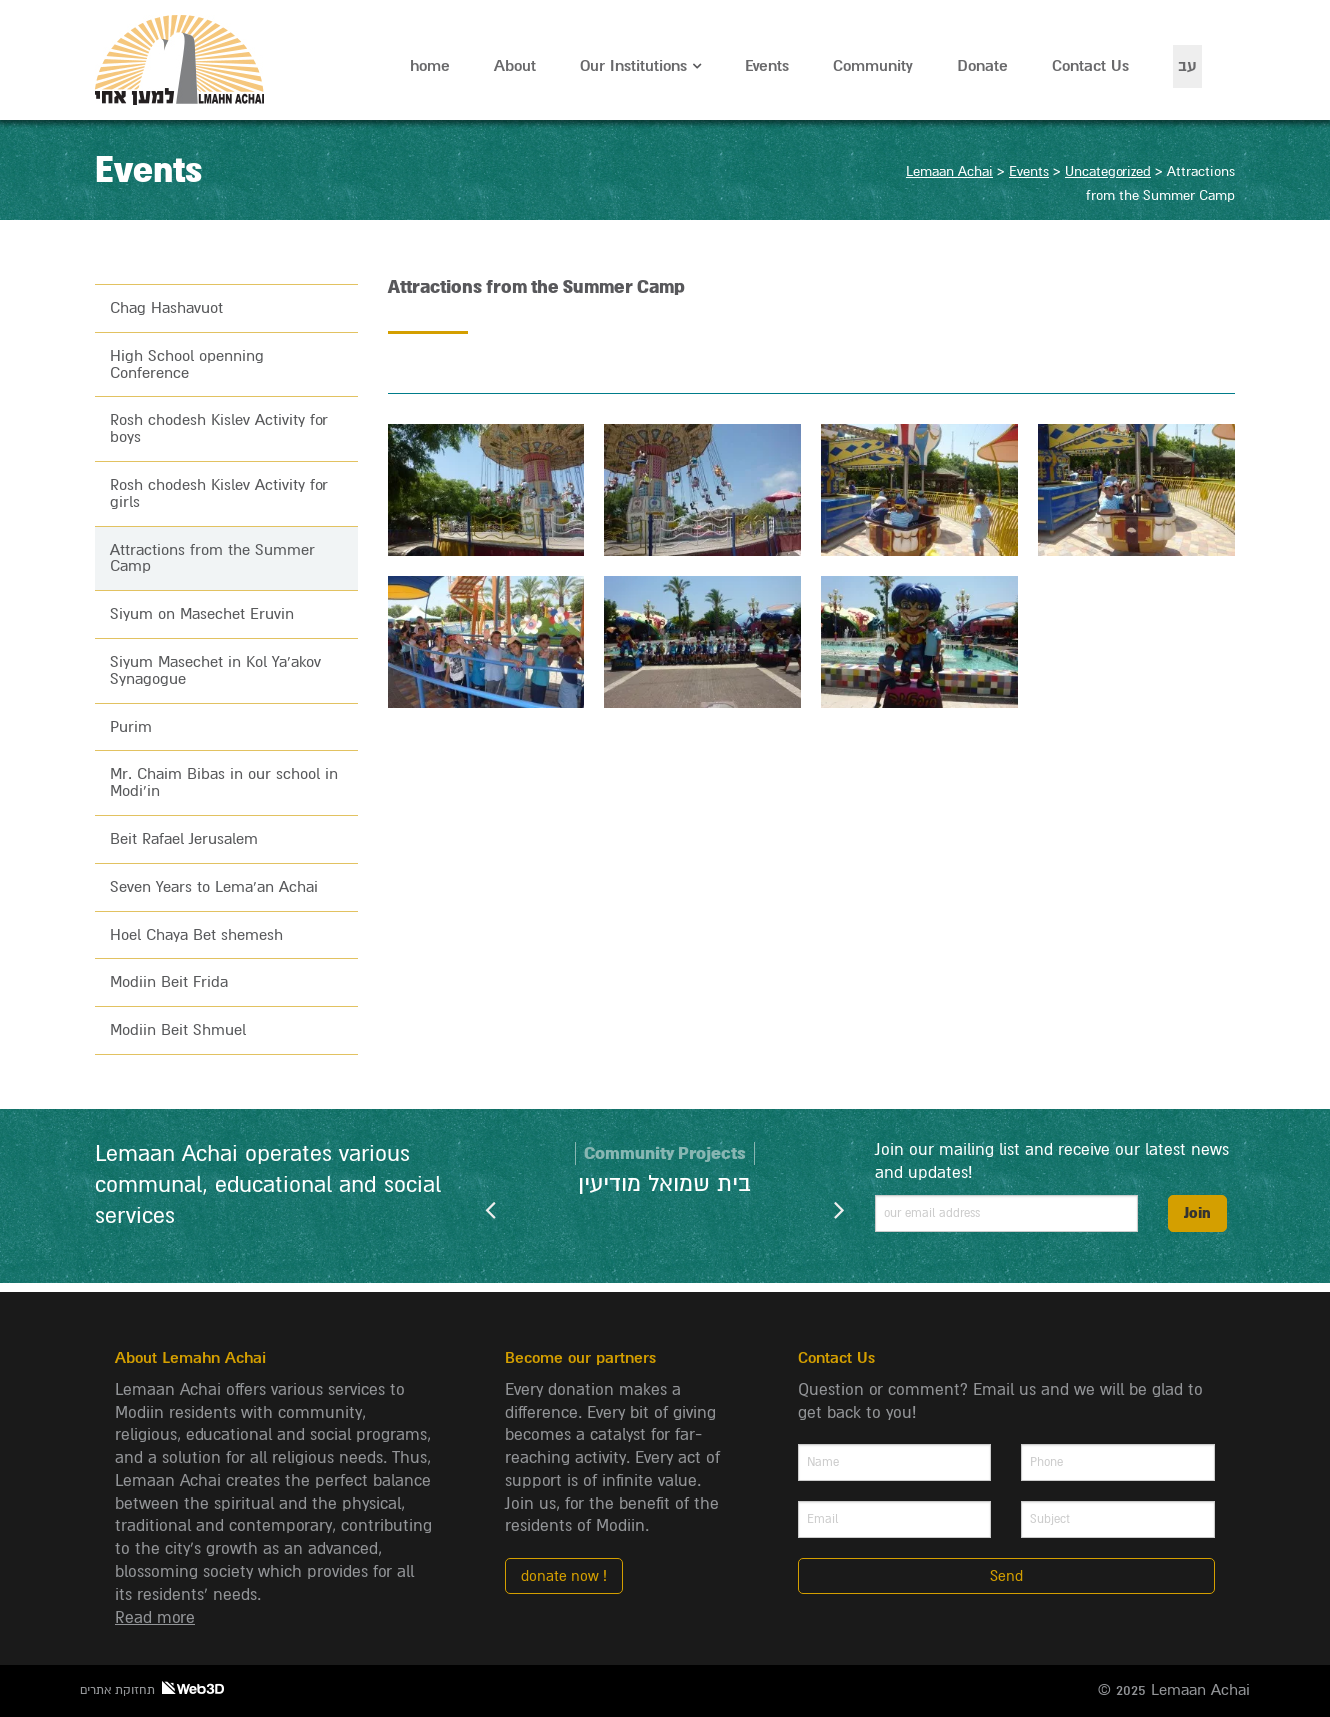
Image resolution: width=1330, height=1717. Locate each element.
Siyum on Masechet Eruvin (202, 614)
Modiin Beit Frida (169, 982)
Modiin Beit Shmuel (178, 1030)
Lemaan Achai (182, 60)
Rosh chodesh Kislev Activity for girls (219, 493)
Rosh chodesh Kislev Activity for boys (219, 428)
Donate (982, 66)
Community (873, 66)
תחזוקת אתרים (152, 1689)
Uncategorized (1108, 171)
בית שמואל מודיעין (664, 1184)
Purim (131, 727)
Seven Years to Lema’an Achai (214, 887)
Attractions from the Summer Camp (212, 558)
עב (1187, 66)
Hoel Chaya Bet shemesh (196, 935)
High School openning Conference (187, 364)
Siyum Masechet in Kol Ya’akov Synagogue (215, 670)
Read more (155, 1618)
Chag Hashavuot (166, 308)
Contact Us (1090, 66)
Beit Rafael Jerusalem (184, 839)
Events (767, 66)
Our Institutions (633, 66)
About (515, 66)
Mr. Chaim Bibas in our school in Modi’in (224, 782)
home (430, 66)
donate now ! (564, 1576)
